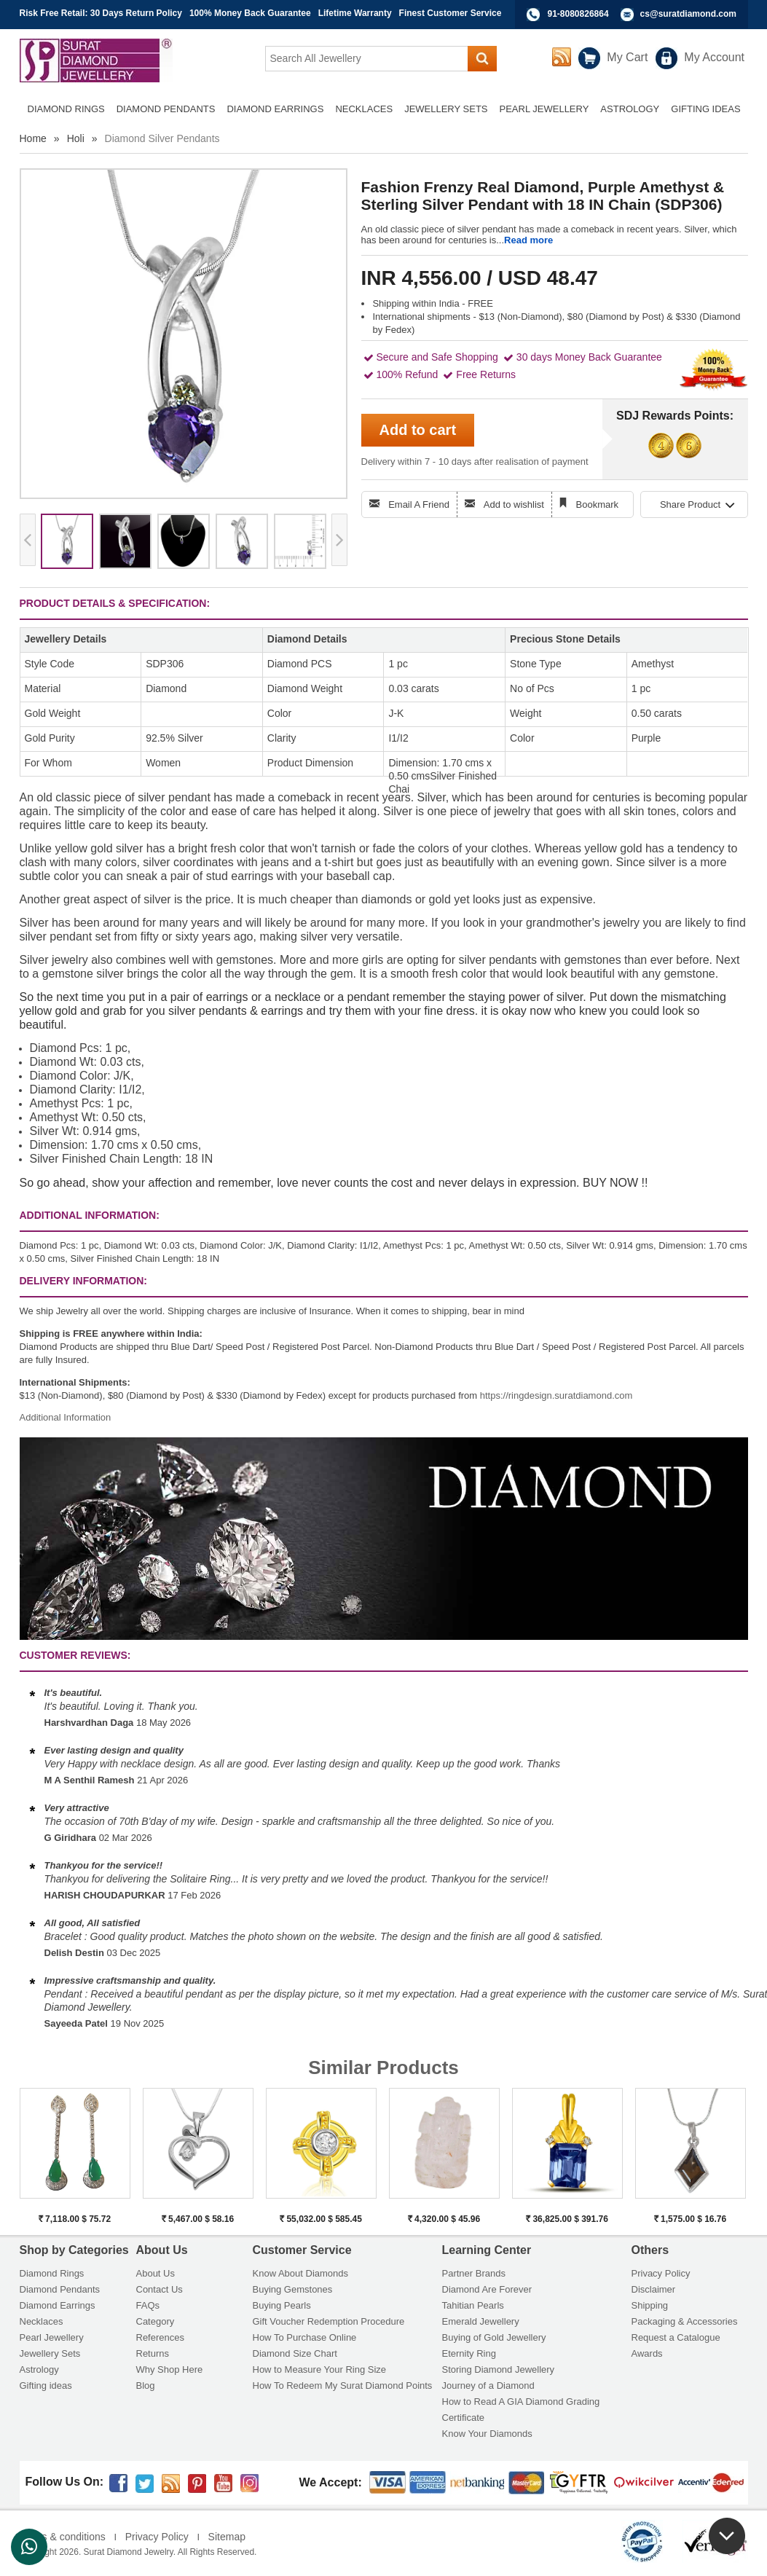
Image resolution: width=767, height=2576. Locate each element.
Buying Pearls (282, 2305)
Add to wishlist (514, 504)
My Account (714, 57)
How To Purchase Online (305, 2337)
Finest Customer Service (450, 13)
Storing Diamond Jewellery (498, 2369)
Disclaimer (654, 2289)
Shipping (650, 2305)
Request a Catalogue (676, 2337)
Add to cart (418, 430)
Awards (647, 2353)
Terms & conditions (63, 2536)
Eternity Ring (469, 2353)
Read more (528, 240)
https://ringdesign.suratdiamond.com (556, 1395)
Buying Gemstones (293, 2289)
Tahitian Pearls (473, 2305)
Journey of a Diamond (488, 2385)
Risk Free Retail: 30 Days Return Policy (101, 13)
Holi (75, 138)
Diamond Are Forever (487, 2289)
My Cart (627, 57)
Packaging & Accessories (685, 2321)
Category (155, 2321)
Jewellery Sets (50, 2353)
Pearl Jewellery (52, 2337)
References (160, 2337)
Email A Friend (418, 504)
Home (33, 138)
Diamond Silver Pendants (162, 138)
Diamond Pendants (60, 2289)
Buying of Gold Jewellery (494, 2337)
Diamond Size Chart (295, 2353)
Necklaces (41, 2321)
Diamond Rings (52, 2273)
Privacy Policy (661, 2273)
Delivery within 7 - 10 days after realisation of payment (475, 461)
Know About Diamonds (301, 2273)
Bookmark (597, 504)
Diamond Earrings (57, 2305)
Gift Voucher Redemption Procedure (329, 2321)
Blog (145, 2385)
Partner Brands (474, 2273)
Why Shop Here (169, 2369)
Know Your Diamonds (487, 2433)
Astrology (39, 2369)
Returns (153, 2353)
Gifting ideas (46, 2385)
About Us (155, 2273)
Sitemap (226, 2536)
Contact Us (159, 2289)
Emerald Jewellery (480, 2321)
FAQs (148, 2305)
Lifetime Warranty (355, 13)
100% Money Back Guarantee (250, 13)
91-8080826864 (578, 14)
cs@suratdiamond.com (688, 14)
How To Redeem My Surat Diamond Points (343, 2385)
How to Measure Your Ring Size (320, 2369)
